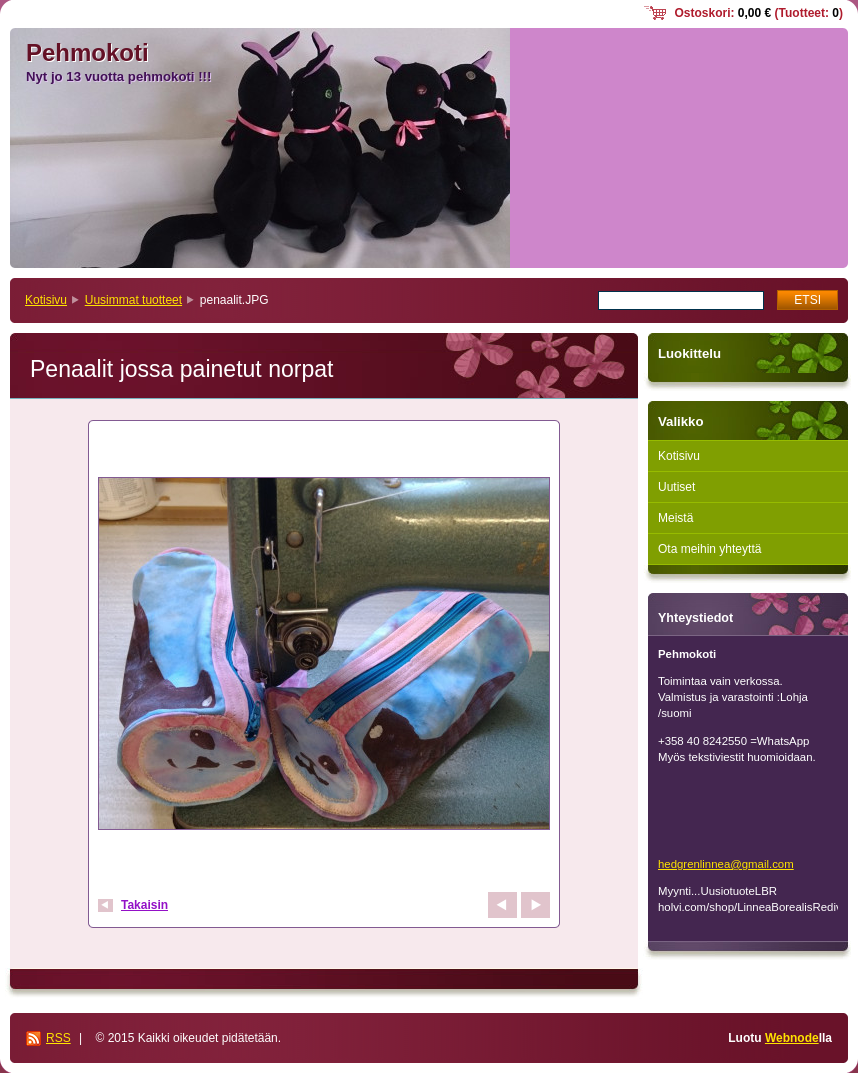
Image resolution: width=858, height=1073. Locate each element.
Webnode (792, 1038)
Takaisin (144, 905)
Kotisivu (46, 300)
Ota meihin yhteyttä (709, 549)
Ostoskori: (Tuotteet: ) (758, 13)
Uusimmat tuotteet (133, 300)
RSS (58, 1038)
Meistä (675, 518)
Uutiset (676, 487)
